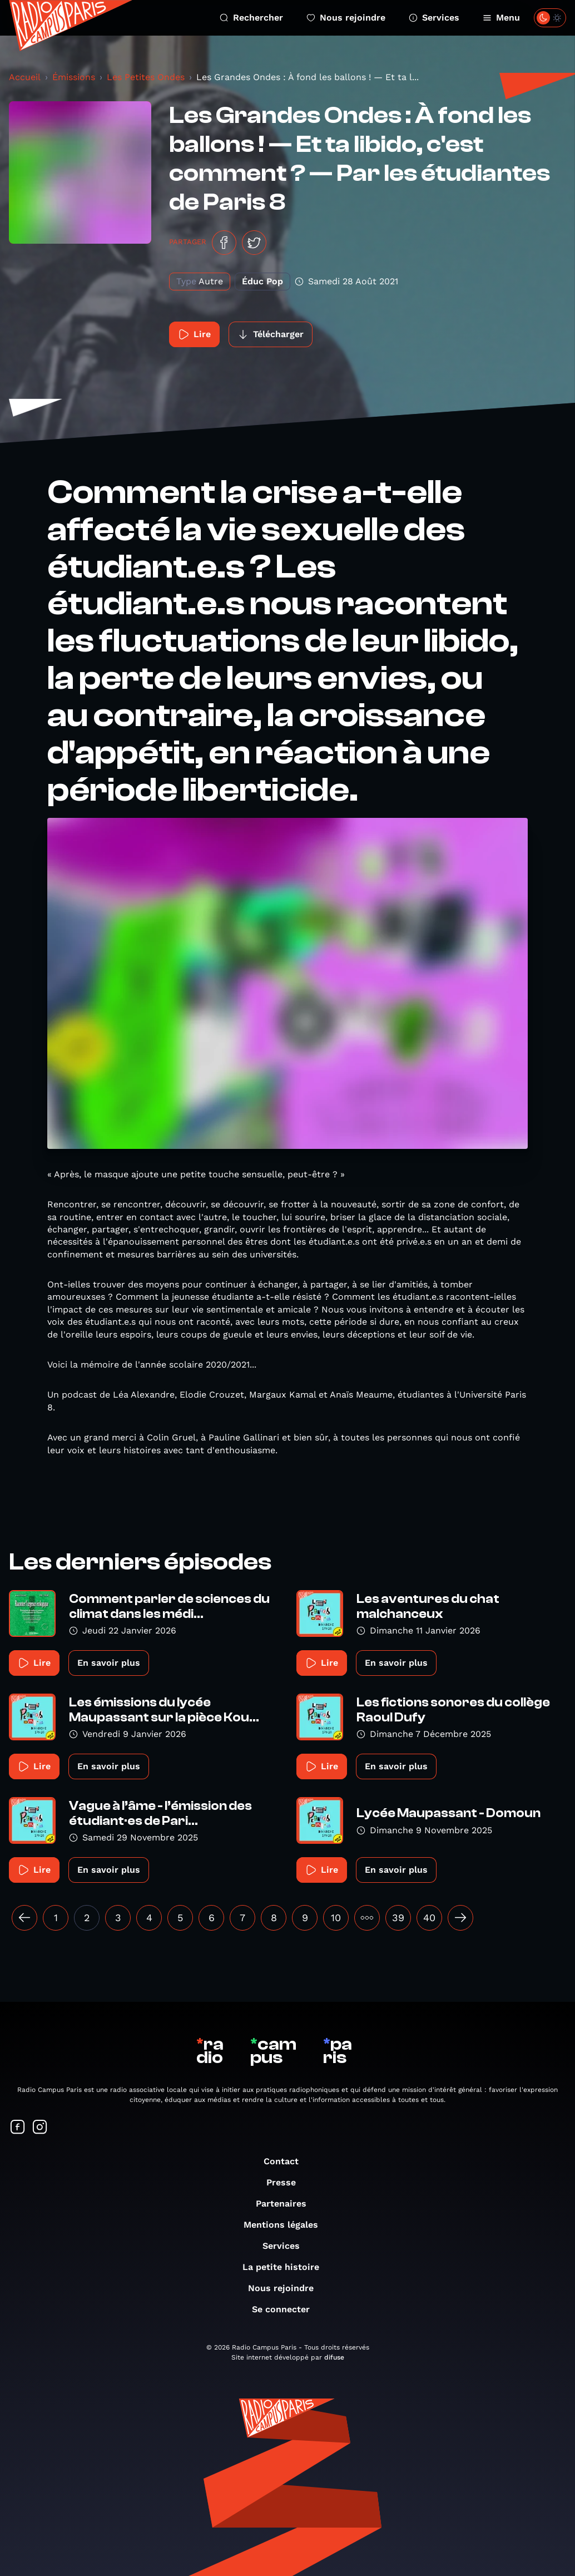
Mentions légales (286, 2224)
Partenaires (287, 2203)
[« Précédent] (24, 1918)
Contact (287, 2161)
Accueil (25, 77)
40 (429, 1917)
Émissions (73, 77)
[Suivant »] (460, 1918)
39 (398, 1917)
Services (434, 17)
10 (336, 1917)
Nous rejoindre (345, 17)
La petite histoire (286, 2267)
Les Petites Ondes (146, 77)
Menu (501, 17)
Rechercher (251, 17)
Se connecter (286, 2309)
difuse (334, 2357)
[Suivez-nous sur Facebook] (18, 2128)
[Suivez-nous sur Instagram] (40, 2128)
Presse (286, 2182)
